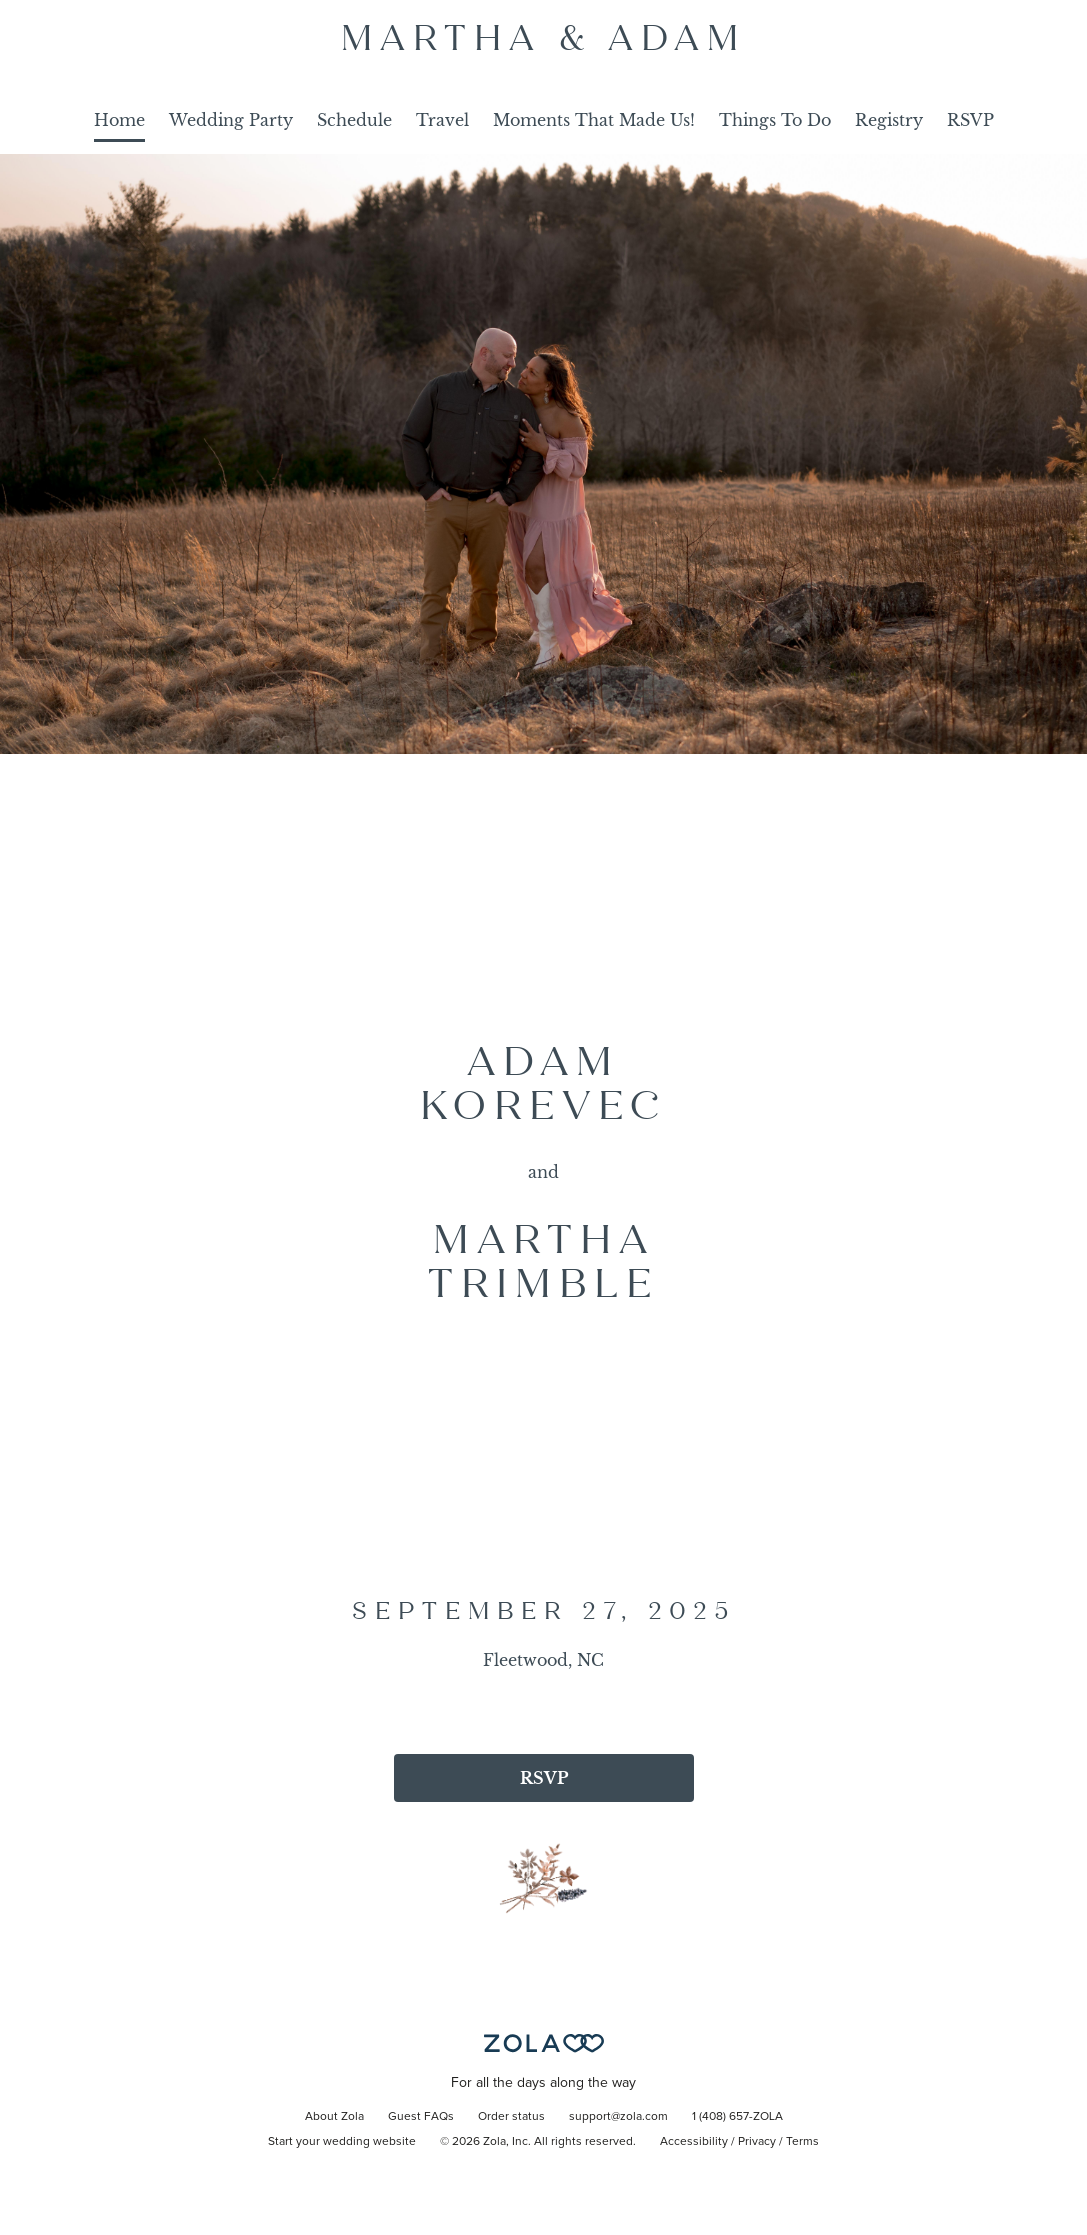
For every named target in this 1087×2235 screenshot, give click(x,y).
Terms (802, 2142)
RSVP (970, 120)
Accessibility (694, 2142)
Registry (889, 120)
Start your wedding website (342, 2142)
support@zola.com (618, 2117)
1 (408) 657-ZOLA (737, 2117)
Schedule (354, 120)
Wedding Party (231, 120)
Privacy (757, 2142)
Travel (442, 120)
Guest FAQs (421, 2117)
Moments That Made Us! (594, 120)
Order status (511, 2117)
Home (119, 120)
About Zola (334, 2117)
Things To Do (775, 120)
